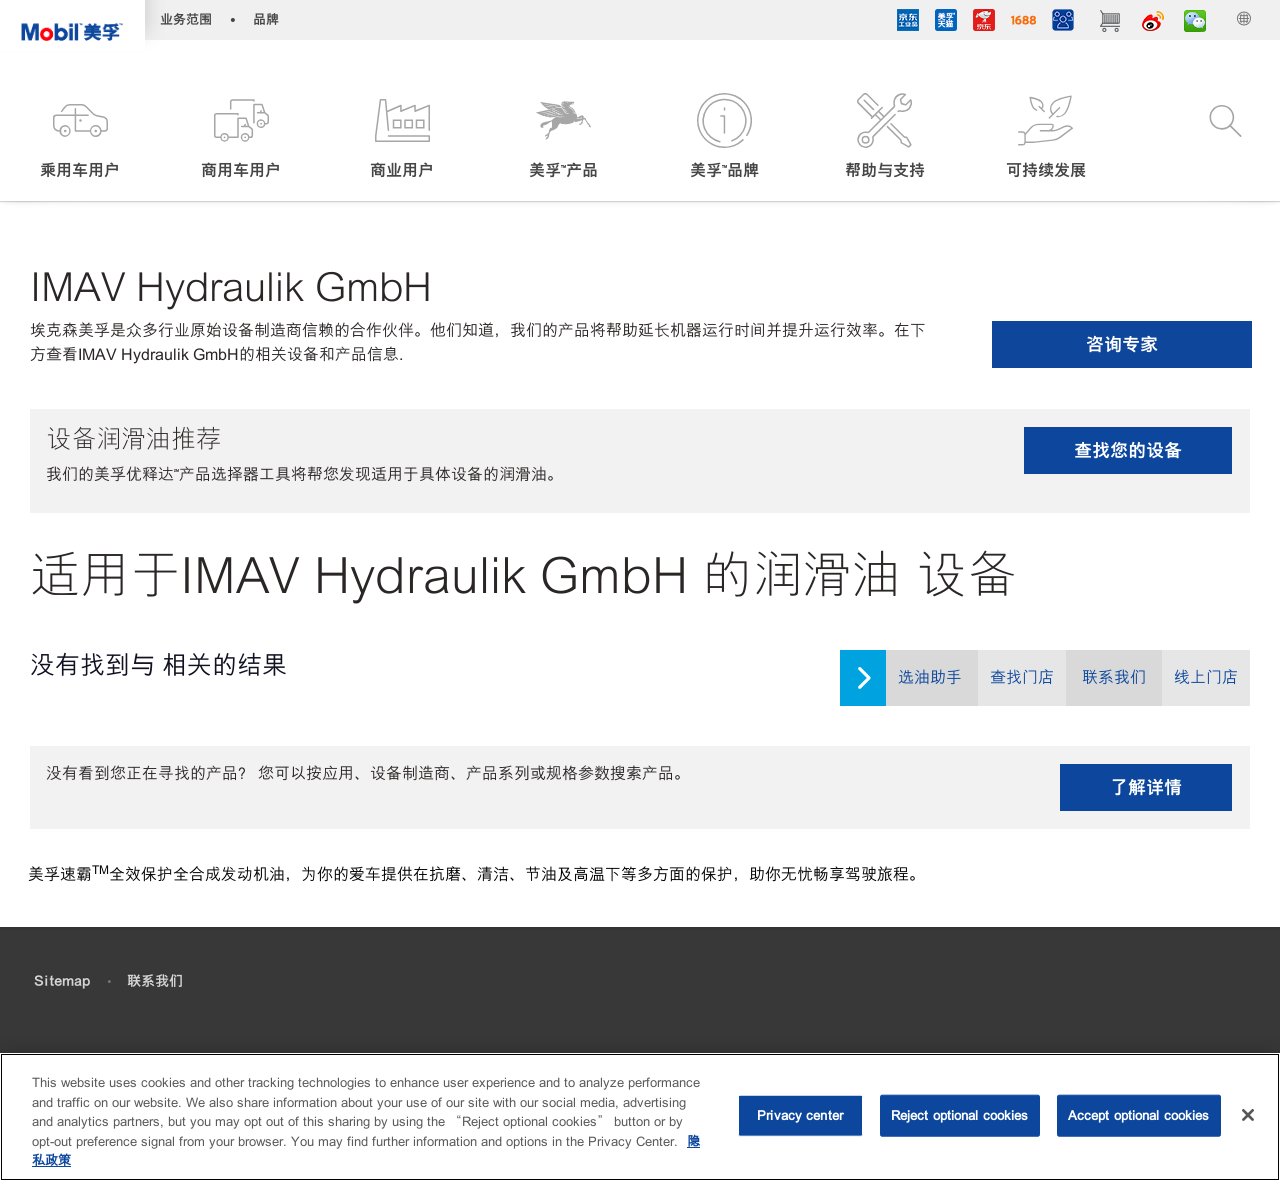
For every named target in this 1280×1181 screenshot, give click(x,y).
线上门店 (1206, 677)
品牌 (266, 19)
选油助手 (930, 677)
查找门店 (1022, 677)
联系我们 (1114, 677)
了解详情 (1146, 787)
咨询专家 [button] (1122, 344)
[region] (640, 1117)
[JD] (984, 23)
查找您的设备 (1128, 450)
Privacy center (800, 1115)
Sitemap (62, 981)
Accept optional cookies (1139, 1115)
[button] (80, 137)
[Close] (1248, 1115)
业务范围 (186, 19)
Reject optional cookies (960, 1115)
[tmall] (946, 23)
